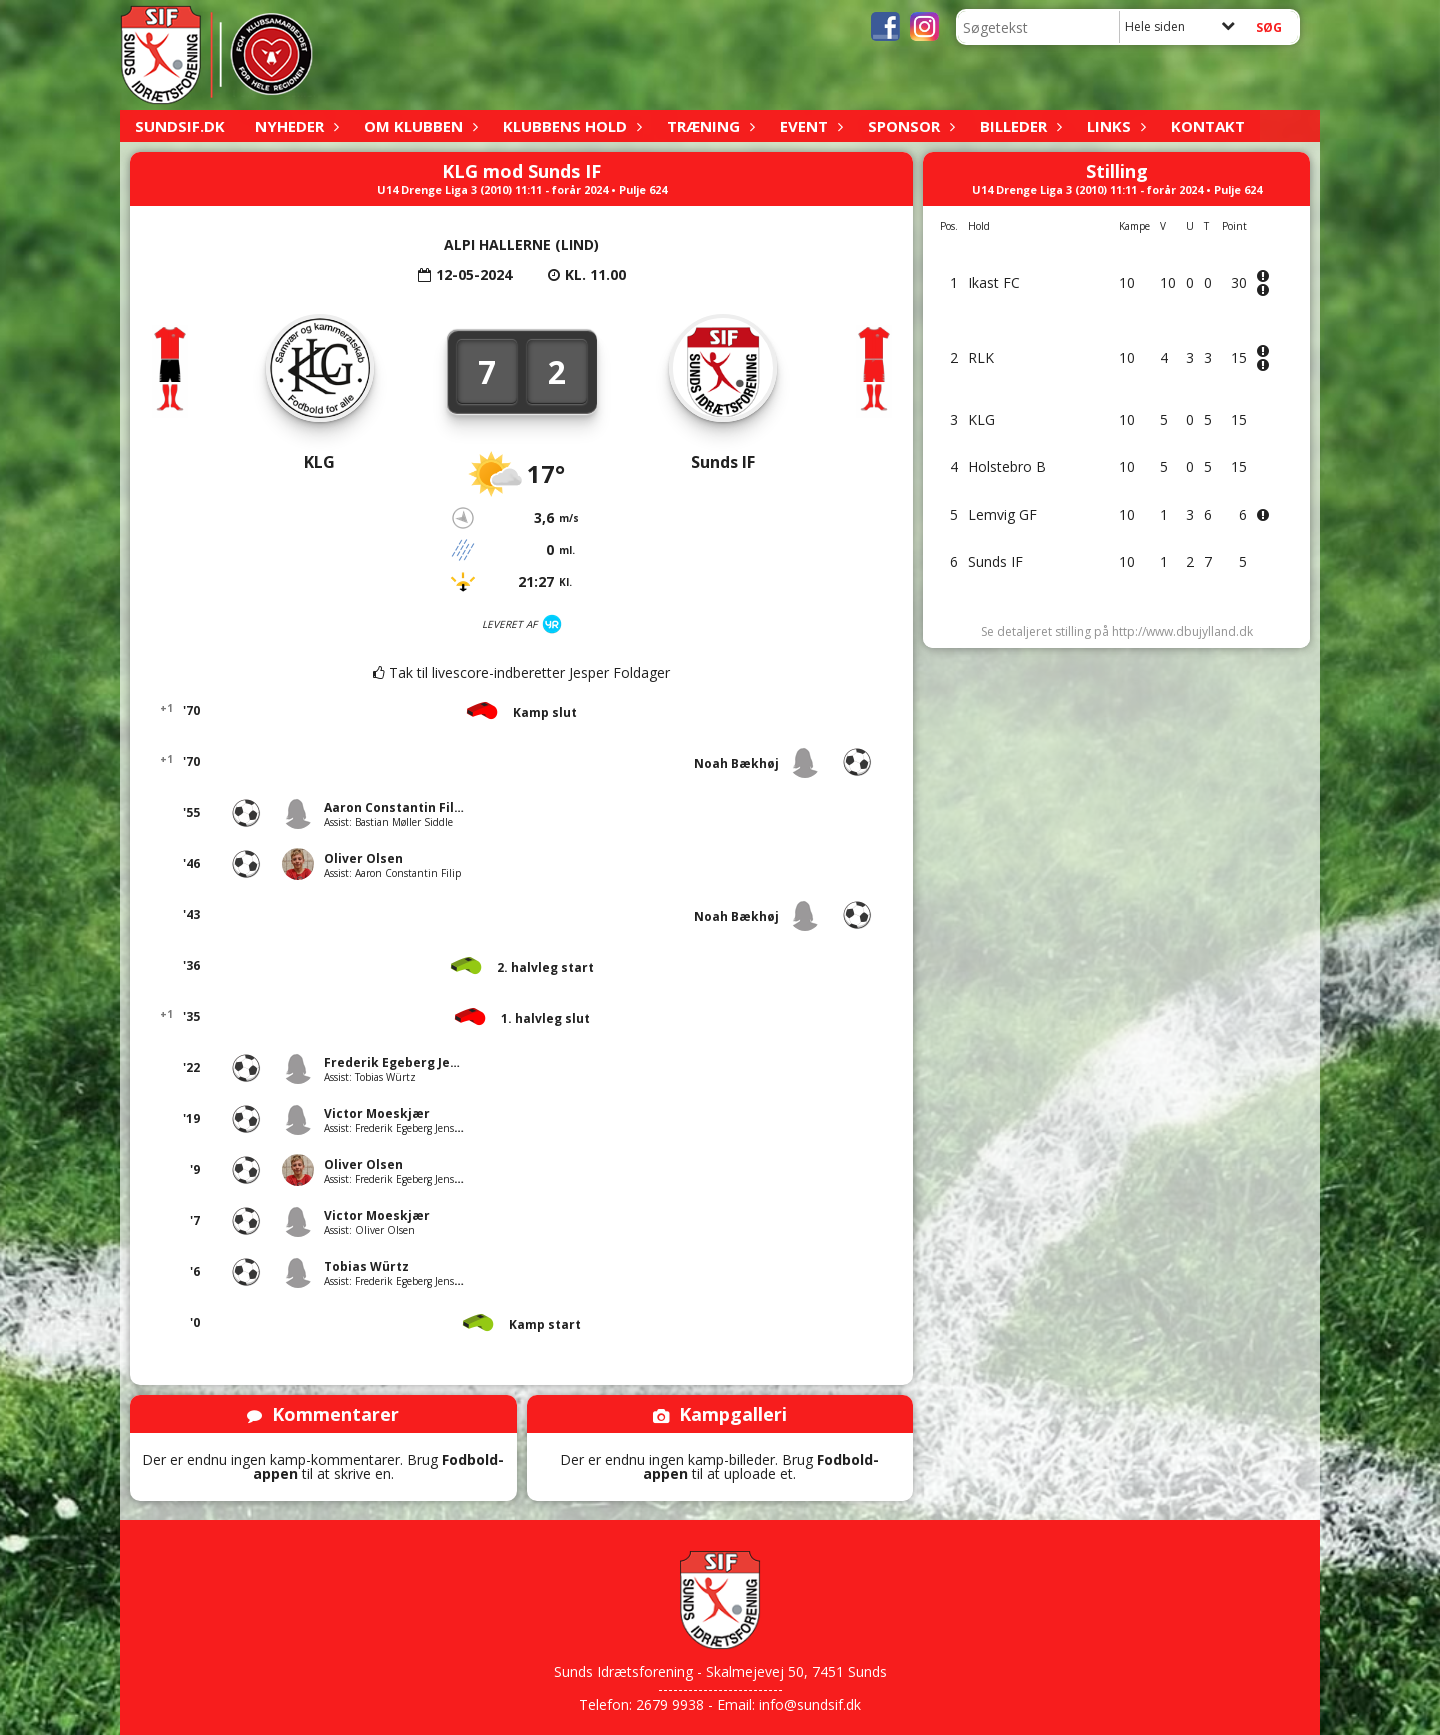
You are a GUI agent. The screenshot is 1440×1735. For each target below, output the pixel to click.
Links (1114, 126)
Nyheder (294, 126)
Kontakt (1208, 126)
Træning (708, 126)
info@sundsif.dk (810, 1704)
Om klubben (418, 126)
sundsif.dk (180, 126)
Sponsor (909, 126)
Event (809, 126)
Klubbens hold (570, 126)
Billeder (1018, 126)
